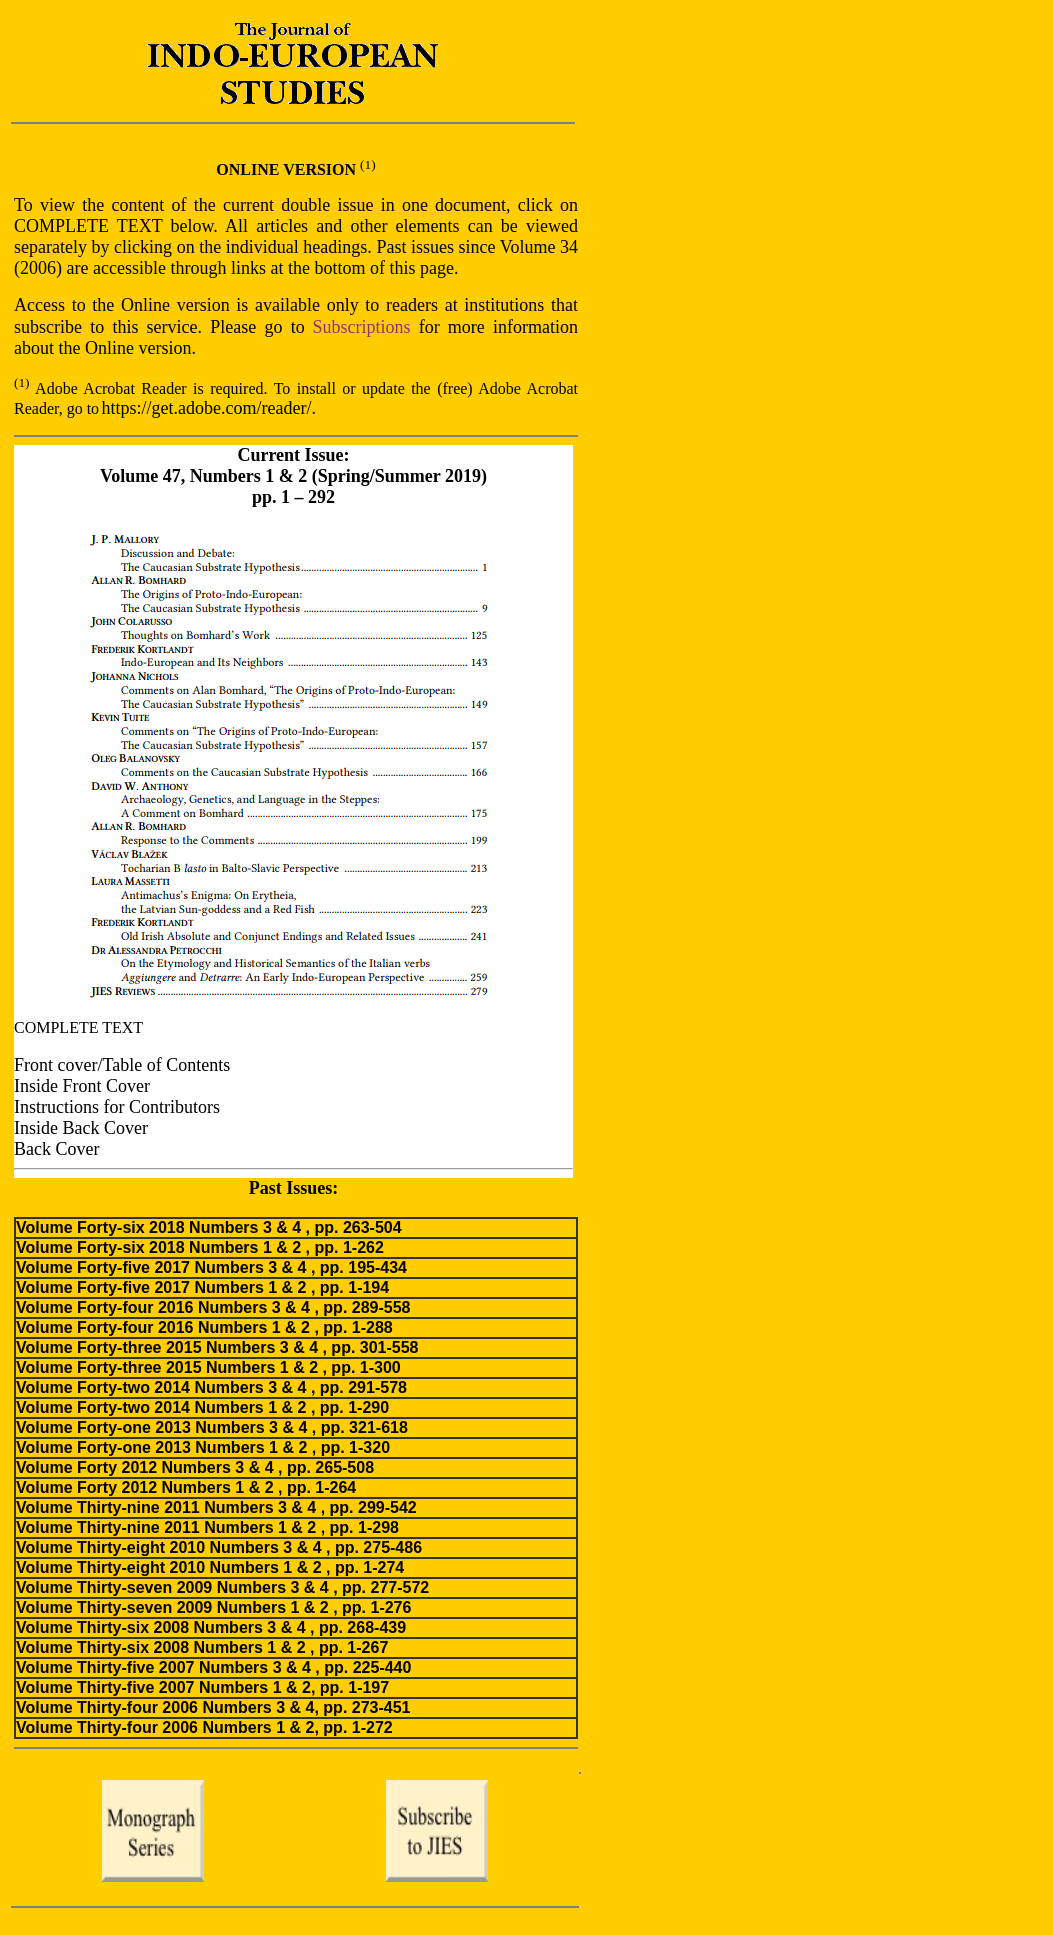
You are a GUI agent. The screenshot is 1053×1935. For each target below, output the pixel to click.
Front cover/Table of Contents (122, 1065)
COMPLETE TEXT (78, 1027)
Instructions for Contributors (117, 1107)
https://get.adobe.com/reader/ (207, 408)
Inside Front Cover (82, 1086)
